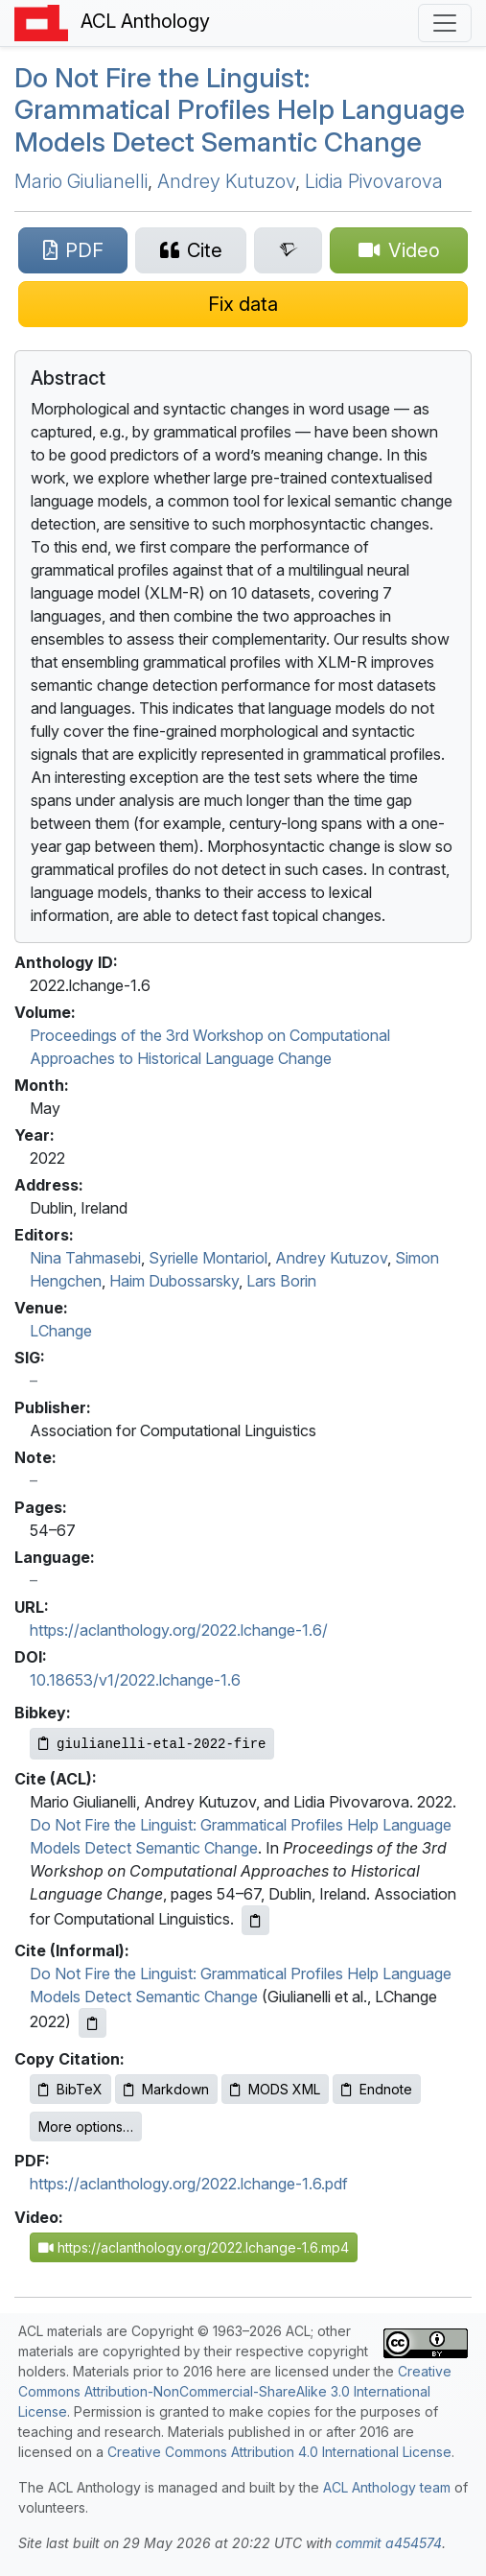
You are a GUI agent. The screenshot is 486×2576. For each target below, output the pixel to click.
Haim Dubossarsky (174, 1280)
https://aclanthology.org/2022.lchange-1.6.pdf (189, 2183)
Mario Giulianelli (81, 181)
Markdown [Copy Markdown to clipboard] (166, 2089)
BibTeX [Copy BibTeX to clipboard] (70, 2089)
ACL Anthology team (387, 2487)
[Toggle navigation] (445, 23)
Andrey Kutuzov (226, 181)
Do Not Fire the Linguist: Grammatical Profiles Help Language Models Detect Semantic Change (239, 109)
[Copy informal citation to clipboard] (92, 2023)
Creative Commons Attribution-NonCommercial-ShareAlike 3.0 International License (234, 2391)
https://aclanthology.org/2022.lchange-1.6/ (179, 1630)
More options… (85, 2126)
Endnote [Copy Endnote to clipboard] (376, 2089)
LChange (61, 1330)
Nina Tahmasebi (85, 1257)
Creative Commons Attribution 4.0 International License (279, 2452)
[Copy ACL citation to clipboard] (255, 1920)
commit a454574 (389, 2543)
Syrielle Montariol (208, 1257)
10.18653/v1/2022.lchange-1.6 (135, 1680)
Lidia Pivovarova (374, 181)
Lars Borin (281, 1280)
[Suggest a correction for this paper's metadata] (243, 304)
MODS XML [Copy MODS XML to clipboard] (275, 2089)
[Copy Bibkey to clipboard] (152, 1744)
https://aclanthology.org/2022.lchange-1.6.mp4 (193, 2247)
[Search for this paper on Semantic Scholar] (288, 250)
